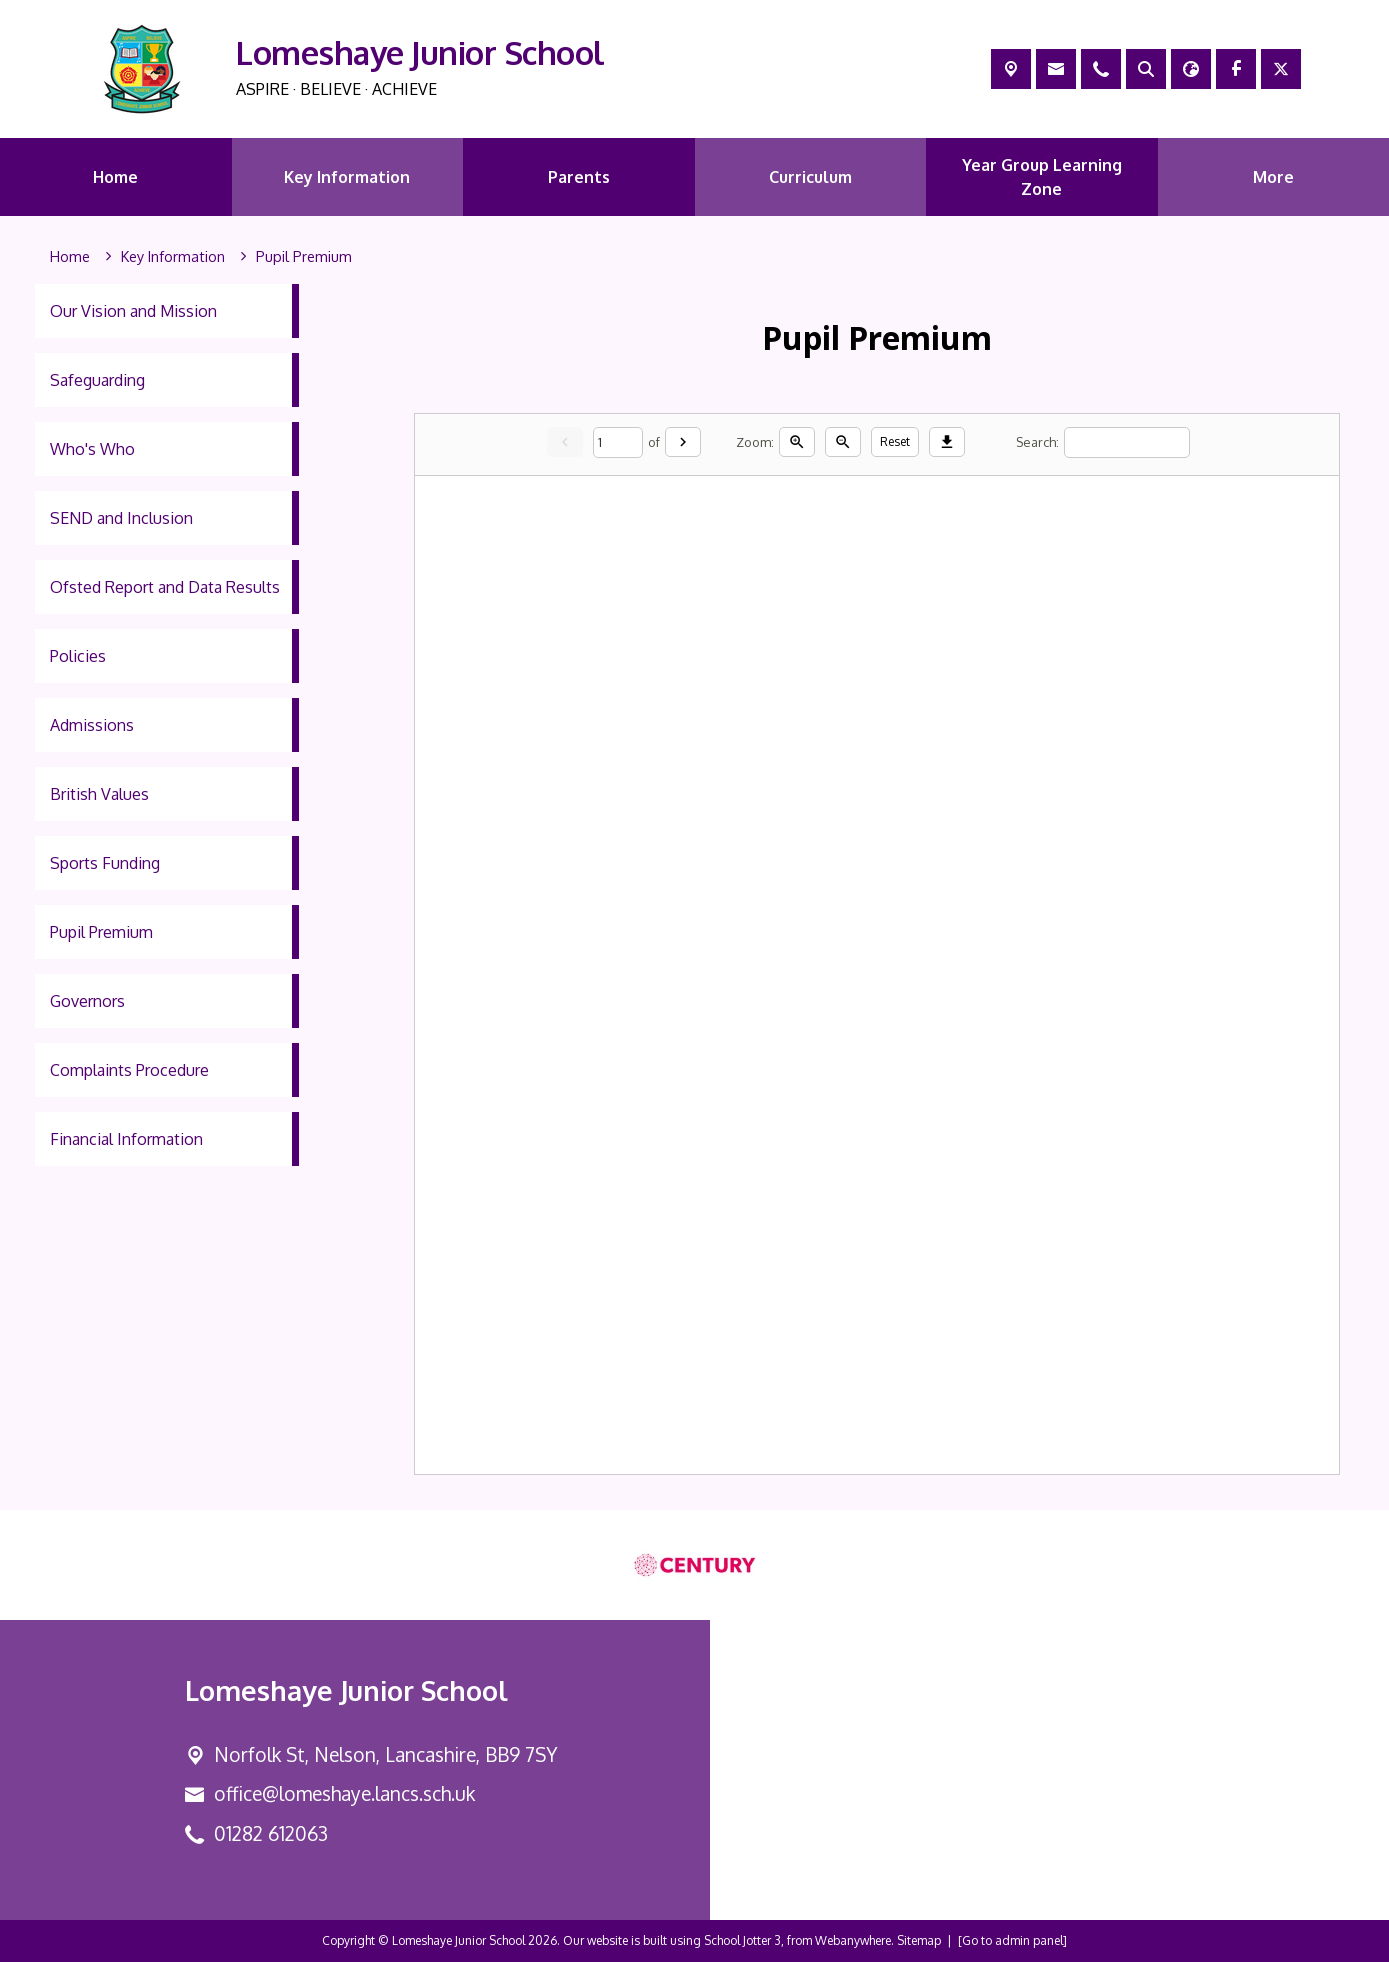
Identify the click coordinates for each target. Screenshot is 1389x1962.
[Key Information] (173, 257)
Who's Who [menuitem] (92, 449)
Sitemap (919, 1940)
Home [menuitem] (115, 177)
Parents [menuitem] (579, 177)
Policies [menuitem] (78, 656)
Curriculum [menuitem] (810, 177)
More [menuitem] (1273, 177)
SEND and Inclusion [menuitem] (121, 518)
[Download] (947, 442)
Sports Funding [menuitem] (105, 863)
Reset (895, 441)
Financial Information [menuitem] (126, 1139)
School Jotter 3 (742, 1940)
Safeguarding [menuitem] (97, 380)
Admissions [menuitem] (92, 725)
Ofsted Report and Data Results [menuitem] (165, 587)
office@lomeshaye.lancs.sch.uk (344, 1793)
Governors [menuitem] (87, 1001)
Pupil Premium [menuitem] (101, 932)
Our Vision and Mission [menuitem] (133, 311)
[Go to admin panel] (1012, 1940)
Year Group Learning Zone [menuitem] (1042, 177)
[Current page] (618, 441)
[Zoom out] (843, 442)
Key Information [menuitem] (347, 177)
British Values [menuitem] (99, 794)
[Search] (1127, 441)
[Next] (683, 442)
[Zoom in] (797, 442)
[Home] (70, 257)
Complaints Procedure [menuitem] (129, 1070)
